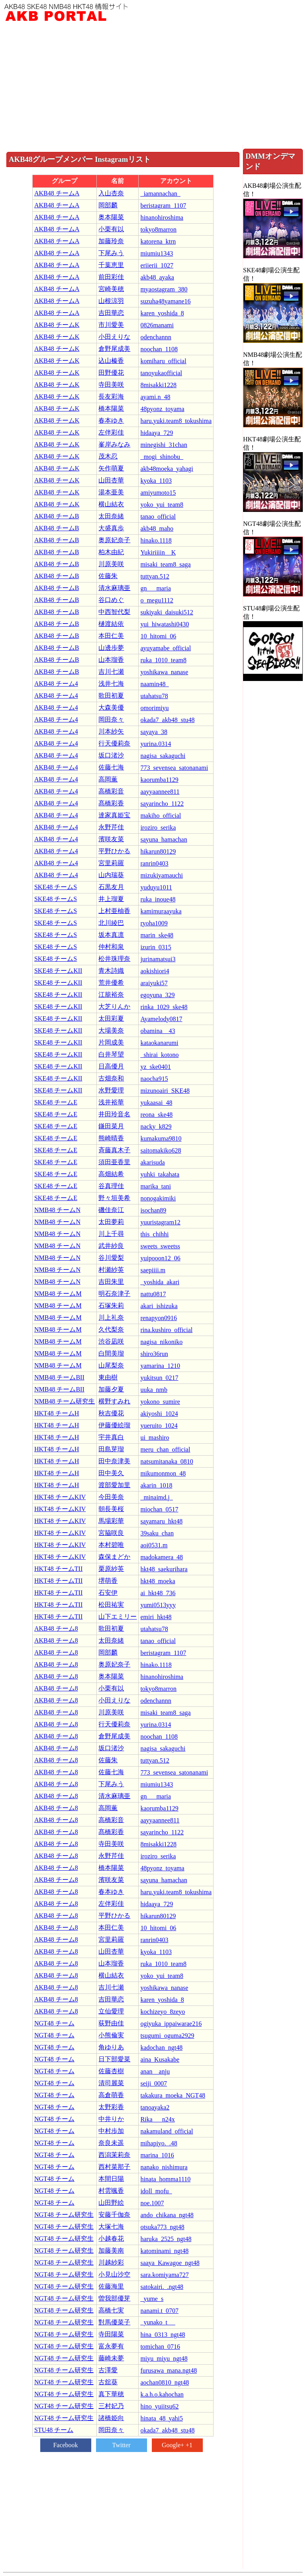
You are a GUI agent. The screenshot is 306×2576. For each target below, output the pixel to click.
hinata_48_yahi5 (161, 2418)
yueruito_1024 (158, 1425)
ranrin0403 (154, 863)
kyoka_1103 (156, 480)
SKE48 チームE (55, 1102)
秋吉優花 (111, 1413)
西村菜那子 (114, 2166)
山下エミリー (117, 1616)
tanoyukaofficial (161, 373)
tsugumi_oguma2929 (167, 2035)
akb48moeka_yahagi (166, 468)
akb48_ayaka (157, 277)
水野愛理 (111, 1090)
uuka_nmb (153, 1389)
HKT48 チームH (56, 1413)
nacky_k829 (155, 1126)
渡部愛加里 (114, 1485)
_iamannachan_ (160, 193)
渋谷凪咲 (111, 1341)
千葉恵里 (111, 265)
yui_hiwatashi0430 (164, 624)
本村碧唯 (111, 1544)
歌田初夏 (111, 695)
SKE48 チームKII (58, 970)
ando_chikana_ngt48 (166, 2215)
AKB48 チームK (56, 324)
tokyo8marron (158, 229)
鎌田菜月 (111, 1126)
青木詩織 (111, 970)
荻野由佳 (111, 2023)
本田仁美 (111, 635)
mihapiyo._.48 (158, 2143)
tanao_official (158, 516)
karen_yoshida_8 (162, 313)
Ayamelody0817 (161, 1018)
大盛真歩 (111, 528)
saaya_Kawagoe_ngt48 (169, 2262)
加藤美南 (111, 2250)
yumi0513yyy (158, 1605)
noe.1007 (152, 2203)
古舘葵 (108, 2382)
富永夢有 (111, 2346)
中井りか (111, 2119)
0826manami (157, 325)
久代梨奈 (111, 1329)
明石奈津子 (114, 1293)
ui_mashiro (154, 1437)
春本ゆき (111, 420)
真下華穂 (111, 2394)
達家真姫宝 (114, 815)
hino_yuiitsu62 (159, 2406)
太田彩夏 (111, 1018)
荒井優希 (111, 982)
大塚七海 (111, 2226)
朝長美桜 (111, 1508)
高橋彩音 (111, 791)
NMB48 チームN (57, 1209)
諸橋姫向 (111, 2418)
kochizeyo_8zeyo (162, 2011)
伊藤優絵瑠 (114, 1425)
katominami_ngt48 (164, 2250)
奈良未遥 (111, 2142)
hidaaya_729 (156, 432)
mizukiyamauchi (161, 875)
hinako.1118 (155, 540)
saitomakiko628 (160, 1150)
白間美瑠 (111, 1353)
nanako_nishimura (163, 2167)
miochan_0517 (159, 1509)
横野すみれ (114, 1401)
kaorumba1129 (159, 779)
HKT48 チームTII (58, 1568)
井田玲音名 (114, 1114)
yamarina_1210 (160, 1365)
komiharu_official (163, 361)
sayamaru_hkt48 (161, 1521)
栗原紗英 (111, 1568)
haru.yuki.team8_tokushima (176, 420)
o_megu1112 (156, 600)
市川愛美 (111, 324)
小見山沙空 (114, 2274)
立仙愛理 (111, 2011)
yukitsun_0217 (159, 1377)
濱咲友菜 (111, 839)
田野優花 (111, 372)
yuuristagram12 (160, 1222)
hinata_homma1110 (165, 2179)
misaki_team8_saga (165, 564)
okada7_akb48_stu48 (167, 719)
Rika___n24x (157, 2119)
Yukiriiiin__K (158, 552)
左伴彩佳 (111, 432)
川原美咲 (111, 564)
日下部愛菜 (114, 2059)
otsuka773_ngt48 (162, 2227)
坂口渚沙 (111, 755)
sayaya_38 (153, 731)
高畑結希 (111, 1174)
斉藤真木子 (114, 1150)
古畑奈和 (111, 1078)
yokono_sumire (160, 1401)
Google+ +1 (177, 2445)
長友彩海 (111, 396)
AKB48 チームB (56, 516)
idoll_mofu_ (156, 2191)
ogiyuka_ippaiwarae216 (171, 2023)
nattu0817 (153, 1294)
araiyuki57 (153, 983)
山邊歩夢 (111, 647)
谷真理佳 (111, 1186)
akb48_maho (156, 528)
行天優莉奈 (114, 743)
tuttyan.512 (154, 576)
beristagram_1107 (163, 205)
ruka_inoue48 (157, 899)
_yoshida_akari (159, 1282)
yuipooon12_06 (160, 1258)
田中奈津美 (114, 1461)
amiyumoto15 (158, 492)
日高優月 (111, 1066)
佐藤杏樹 (111, 2071)
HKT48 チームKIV (60, 1497)
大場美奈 (111, 1030)
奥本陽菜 (111, 217)
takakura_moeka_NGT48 (172, 2095)
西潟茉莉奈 (114, 2154)
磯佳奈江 (111, 1209)
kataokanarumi (159, 1042)
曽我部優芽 (114, 2298)
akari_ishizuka (158, 1306)
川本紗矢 (111, 731)
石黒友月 (111, 887)
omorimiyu (154, 708)
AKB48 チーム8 (56, 1628)
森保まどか (114, 1556)
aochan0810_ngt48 (164, 2382)
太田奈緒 (111, 516)
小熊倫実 (111, 2035)
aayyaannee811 (159, 791)
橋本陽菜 (111, 408)
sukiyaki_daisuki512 (166, 612)
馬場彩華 (111, 1520)
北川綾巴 (111, 922)
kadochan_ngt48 (161, 2047)
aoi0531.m (153, 1545)
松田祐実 (111, 1604)
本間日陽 (111, 2178)
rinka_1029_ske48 (163, 1007)
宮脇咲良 (111, 1532)
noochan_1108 (159, 349)
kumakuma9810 (160, 1138)
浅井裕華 (111, 1102)
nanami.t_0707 (159, 2310)
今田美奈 (111, 1497)
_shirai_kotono (159, 1054)
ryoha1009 (153, 923)
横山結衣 (111, 504)
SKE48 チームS (55, 887)
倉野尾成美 (114, 348)
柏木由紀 (111, 552)
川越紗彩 (111, 2262)
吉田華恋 (111, 312)
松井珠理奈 (114, 958)
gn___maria (155, 588)
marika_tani (155, 1186)
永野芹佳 (111, 827)
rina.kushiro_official (166, 1329)
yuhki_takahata (159, 1174)
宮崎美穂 (111, 288)
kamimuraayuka (160, 911)
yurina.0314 (155, 743)
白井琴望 (111, 1054)
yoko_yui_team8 (161, 504)
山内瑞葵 (111, 875)
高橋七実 (111, 2310)
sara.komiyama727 (164, 2274)
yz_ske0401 (155, 1066)
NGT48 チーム (54, 2023)
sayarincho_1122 (162, 803)
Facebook (65, 2445)
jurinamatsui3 (157, 959)
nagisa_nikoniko (161, 1341)
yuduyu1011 (156, 887)
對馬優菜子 (114, 2322)
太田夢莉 (111, 1221)
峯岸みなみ (114, 444)
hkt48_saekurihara (163, 1569)
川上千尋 (111, 1233)
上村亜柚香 (114, 910)
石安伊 (108, 1592)
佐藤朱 (108, 576)
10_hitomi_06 (158, 636)
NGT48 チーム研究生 (64, 2214)
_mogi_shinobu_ (161, 456)
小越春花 (111, 2238)
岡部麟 (108, 205)
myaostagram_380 (163, 289)
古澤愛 (108, 2370)
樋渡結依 (111, 623)
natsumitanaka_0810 (166, 1461)
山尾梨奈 (111, 1365)
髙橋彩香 (111, 803)
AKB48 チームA (56, 193)
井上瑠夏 (111, 898)
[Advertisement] (153, 85)
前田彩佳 (111, 277)
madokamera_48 (161, 1557)
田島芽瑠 (111, 1449)
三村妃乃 (111, 2406)
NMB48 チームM (58, 1293)
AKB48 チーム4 (56, 683)
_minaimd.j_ (156, 1497)
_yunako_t (157, 2322)
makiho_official (160, 815)
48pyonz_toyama (162, 408)
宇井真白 (111, 1437)
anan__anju (155, 2071)
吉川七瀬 (111, 671)
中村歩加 (111, 2130)
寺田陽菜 (111, 2334)
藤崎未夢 (111, 2358)
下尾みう (111, 253)
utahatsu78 (154, 696)
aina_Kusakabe (159, 2059)
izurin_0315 (155, 947)
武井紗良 (111, 1245)
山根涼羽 (111, 300)
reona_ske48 (156, 1114)
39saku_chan (157, 1533)
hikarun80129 (158, 851)
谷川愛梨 (111, 1257)
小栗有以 (111, 229)
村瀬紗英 (111, 1269)
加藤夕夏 (111, 1389)
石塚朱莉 (111, 1305)
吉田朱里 (111, 1281)
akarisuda (152, 1162)
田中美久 (111, 1473)
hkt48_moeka (157, 1581)
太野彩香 (111, 2107)
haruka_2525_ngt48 (165, 2239)
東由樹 (108, 1377)
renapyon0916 (158, 1318)
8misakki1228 (158, 385)
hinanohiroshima (161, 217)
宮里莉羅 (111, 863)
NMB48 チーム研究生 (64, 1401)
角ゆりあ (111, 2047)
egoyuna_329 (157, 995)
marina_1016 (157, 2155)
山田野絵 (111, 2202)
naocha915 (154, 1078)
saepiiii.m (152, 1270)
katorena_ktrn (158, 241)
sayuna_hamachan (163, 839)
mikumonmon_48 (163, 1473)
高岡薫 (108, 779)
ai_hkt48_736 (157, 1593)
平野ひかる (114, 851)
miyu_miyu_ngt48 (163, 2358)
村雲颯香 (111, 2190)
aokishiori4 (154, 971)
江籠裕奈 (111, 994)
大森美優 (111, 707)
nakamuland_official (166, 2131)
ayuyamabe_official (165, 648)
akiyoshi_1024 (159, 1413)
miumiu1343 (156, 253)
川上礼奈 (111, 1317)
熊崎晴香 (111, 1138)
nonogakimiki (158, 1198)
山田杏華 (111, 480)
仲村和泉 (111, 946)
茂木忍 (108, 456)
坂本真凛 (111, 934)
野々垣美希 (114, 1198)
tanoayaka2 (154, 2107)
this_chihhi (154, 1234)
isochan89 (153, 1210)
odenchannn (155, 337)
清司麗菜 (111, 2083)
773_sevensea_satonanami (174, 767)
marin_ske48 (156, 935)
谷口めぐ (111, 599)
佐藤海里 (111, 2286)
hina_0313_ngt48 (162, 2334)
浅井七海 (111, 683)
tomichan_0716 (160, 2346)
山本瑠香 (111, 659)
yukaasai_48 (156, 1102)
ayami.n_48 (155, 397)
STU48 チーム (53, 2429)
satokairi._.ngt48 (161, 2286)
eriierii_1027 (156, 265)
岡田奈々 (111, 719)
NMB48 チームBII (59, 1377)
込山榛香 (111, 360)
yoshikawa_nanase (164, 672)
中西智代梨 (114, 611)
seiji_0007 (153, 2083)
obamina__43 (157, 1030)
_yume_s (151, 2298)
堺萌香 (108, 1580)
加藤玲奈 (111, 241)
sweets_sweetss (160, 1246)
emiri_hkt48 (155, 1617)
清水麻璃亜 (114, 587)
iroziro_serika (158, 827)
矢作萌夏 (111, 468)
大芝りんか (114, 1006)
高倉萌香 (111, 2095)
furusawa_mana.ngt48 (168, 2370)
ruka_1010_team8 (163, 660)
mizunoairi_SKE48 (165, 1090)
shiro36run (154, 1353)
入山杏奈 (111, 193)
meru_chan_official (165, 1449)
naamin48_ (154, 684)
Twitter (121, 2445)
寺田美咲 (111, 384)
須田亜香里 (114, 1162)
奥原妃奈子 (114, 540)
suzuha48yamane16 (165, 301)
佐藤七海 (111, 767)
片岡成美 (111, 1042)
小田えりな (114, 336)
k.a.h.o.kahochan (161, 2394)
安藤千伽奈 (114, 2214)
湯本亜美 (111, 492)
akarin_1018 (156, 1485)
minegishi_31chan (163, 444)
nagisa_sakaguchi (162, 755)
